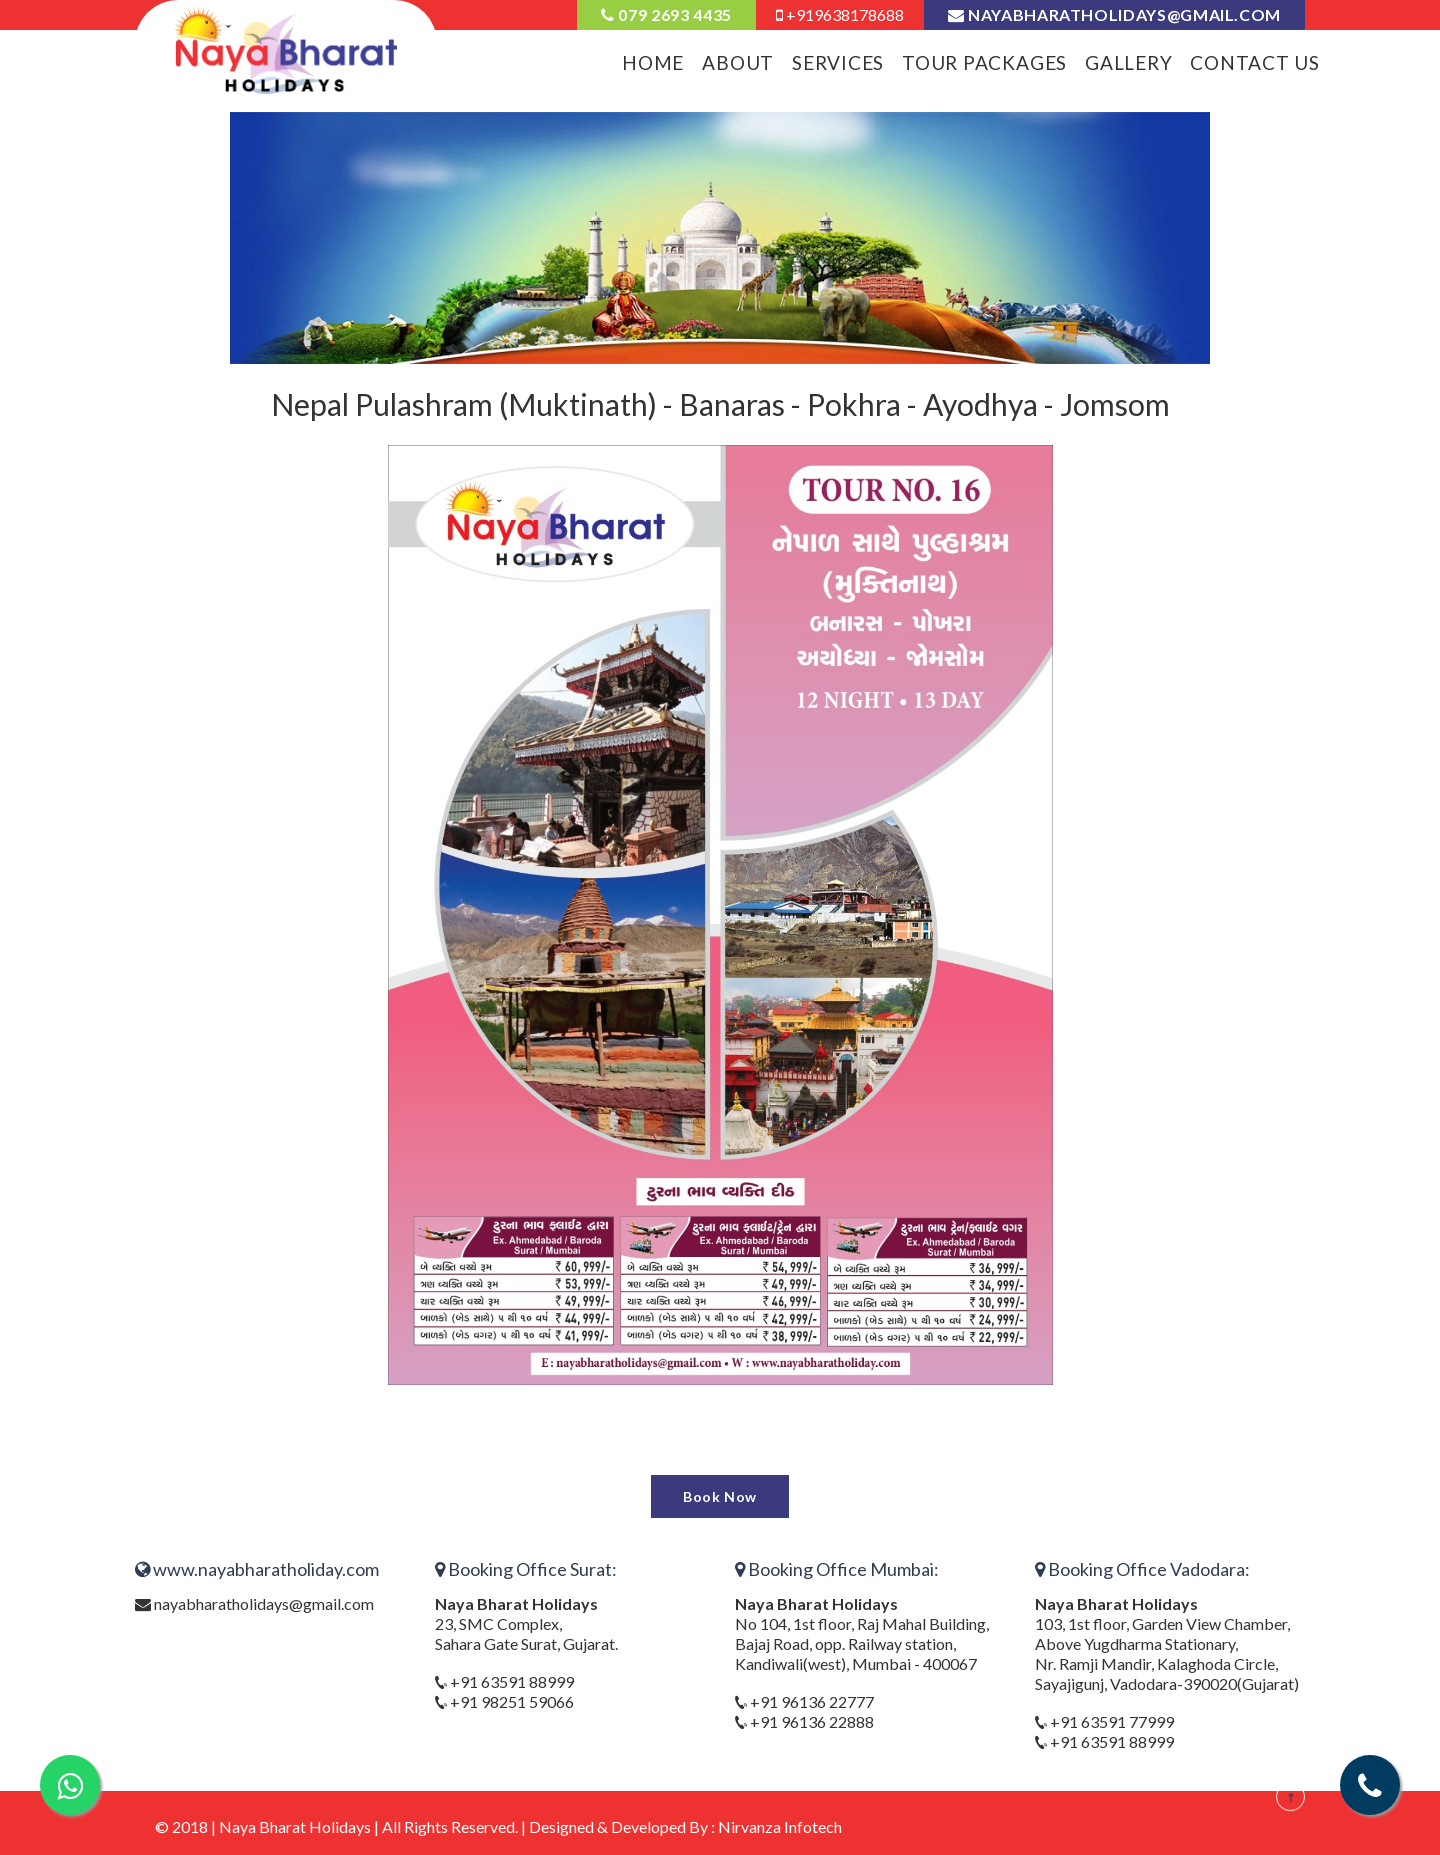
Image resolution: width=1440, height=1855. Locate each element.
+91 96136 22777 (810, 1701)
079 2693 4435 (666, 14)
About (738, 62)
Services (838, 62)
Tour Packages (984, 62)
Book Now (719, 1496)
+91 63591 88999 (510, 1681)
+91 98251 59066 (510, 1701)
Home (653, 62)
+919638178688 (840, 14)
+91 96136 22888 (810, 1721)
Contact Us (1255, 62)
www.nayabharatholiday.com (257, 1569)
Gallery (1128, 62)
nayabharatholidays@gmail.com (1114, 14)
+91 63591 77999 (1110, 1721)
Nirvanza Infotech (780, 1826)
